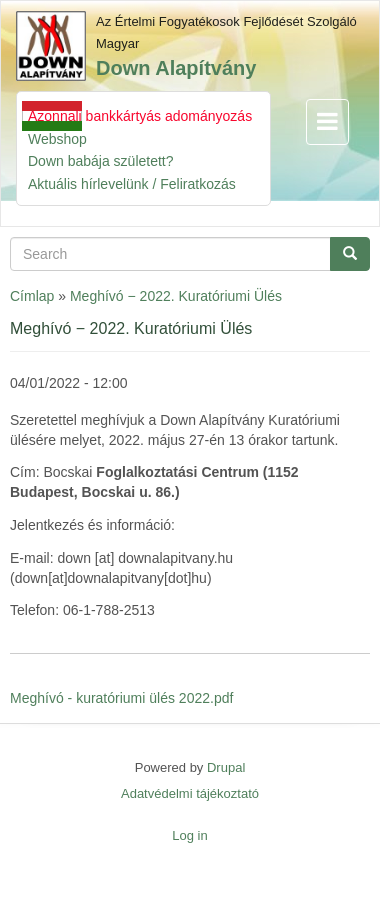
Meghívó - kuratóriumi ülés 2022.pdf (121, 698)
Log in (189, 835)
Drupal (226, 767)
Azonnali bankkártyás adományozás (140, 116)
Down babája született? (101, 161)
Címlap (32, 296)
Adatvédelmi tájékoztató (190, 793)
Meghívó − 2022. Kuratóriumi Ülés (176, 296)
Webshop (57, 139)
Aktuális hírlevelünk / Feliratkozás (132, 184)
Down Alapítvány (176, 68)
